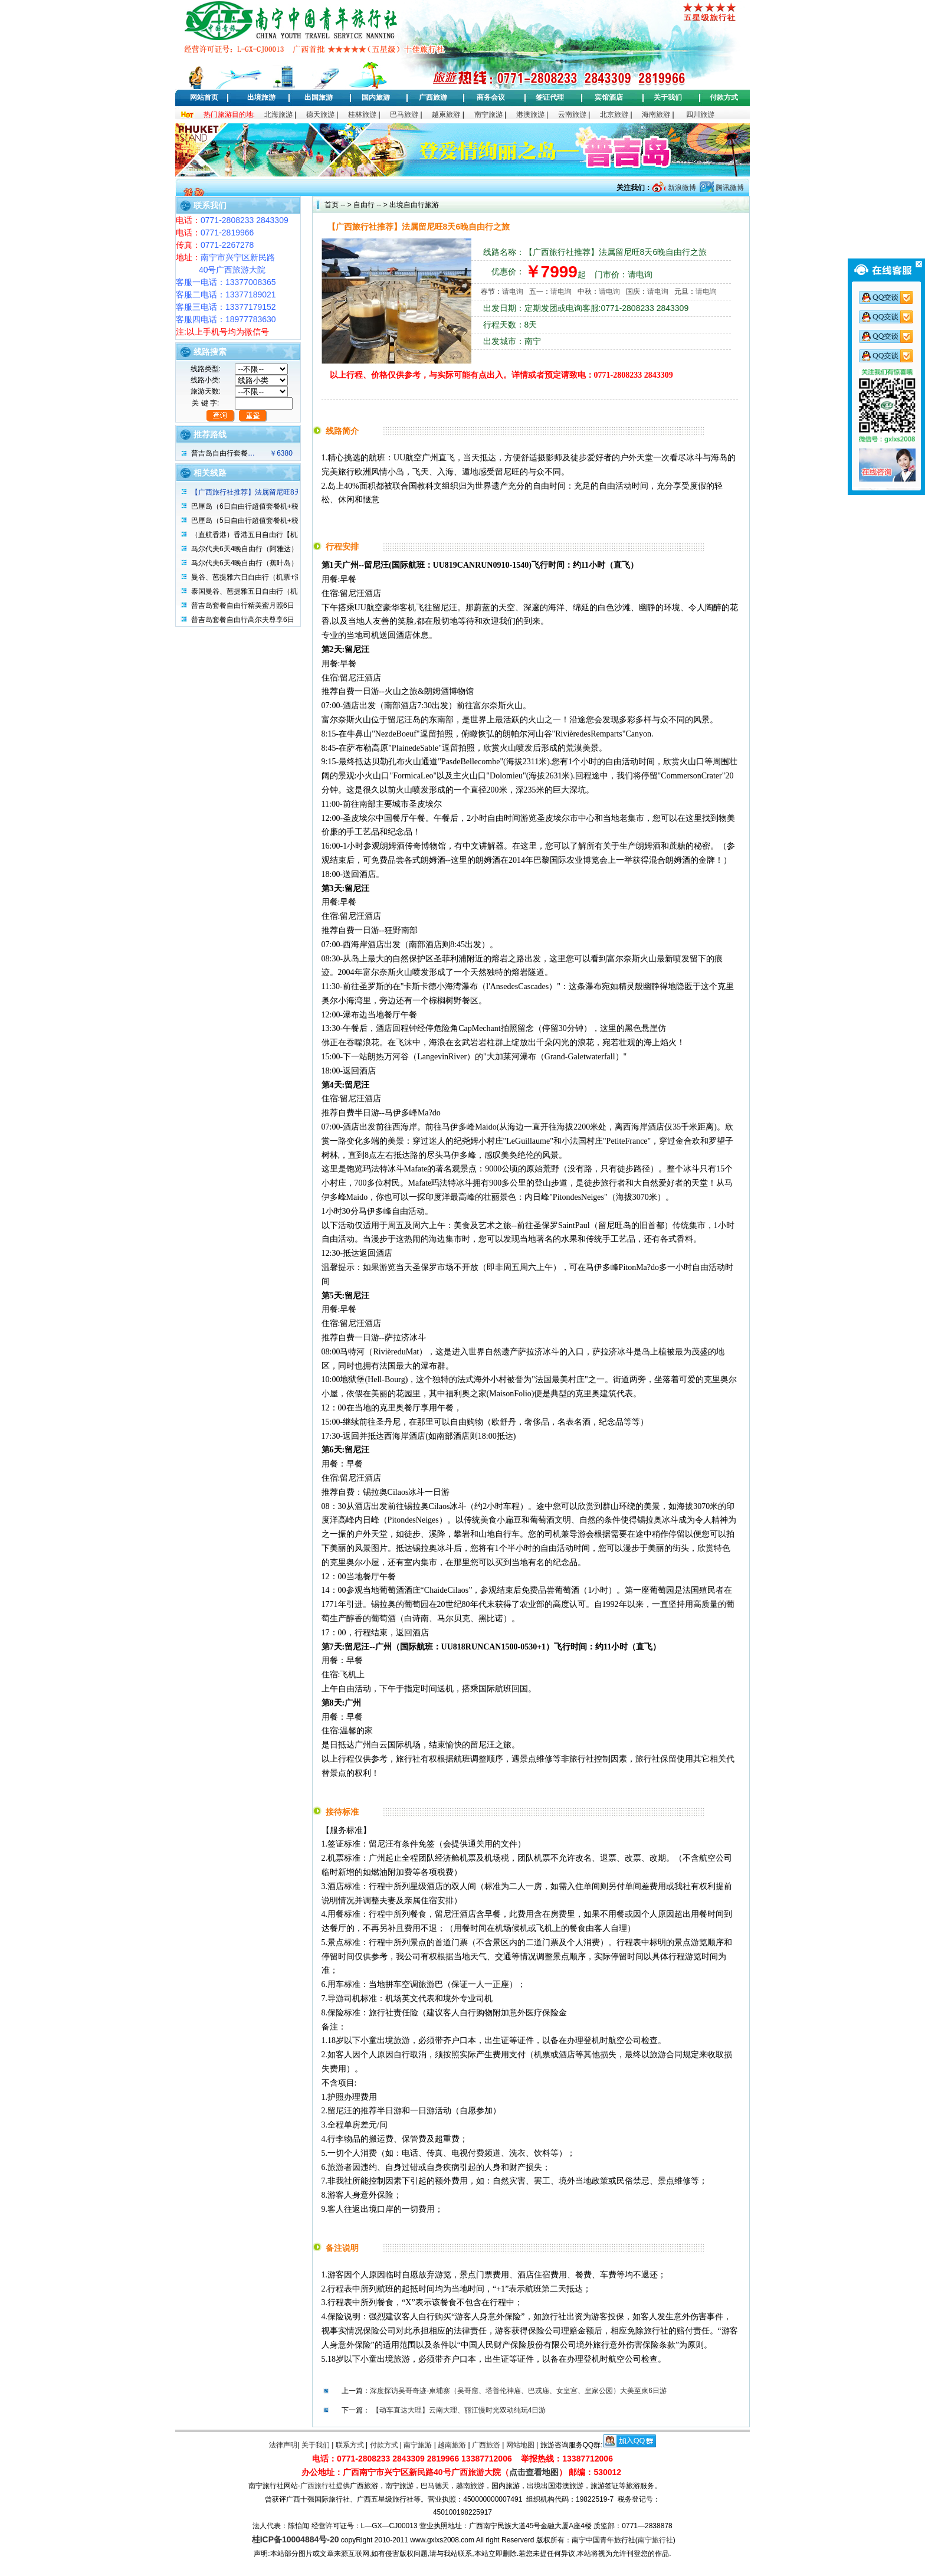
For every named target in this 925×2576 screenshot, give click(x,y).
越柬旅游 (446, 114)
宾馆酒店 (609, 97)
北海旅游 (278, 114)
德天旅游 (320, 114)
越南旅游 (452, 2445)
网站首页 (204, 97)
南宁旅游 (488, 114)
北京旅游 (614, 114)
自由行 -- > (370, 205)
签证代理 (550, 97)
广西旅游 (433, 97)
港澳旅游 (530, 114)
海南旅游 (656, 114)
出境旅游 (261, 97)
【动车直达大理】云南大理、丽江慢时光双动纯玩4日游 (459, 2410)
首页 (331, 205)
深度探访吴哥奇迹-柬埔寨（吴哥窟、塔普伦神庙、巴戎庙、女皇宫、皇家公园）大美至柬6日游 (518, 2391)
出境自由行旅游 (413, 205)
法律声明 (283, 2445)
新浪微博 (680, 188)
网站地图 (520, 2445)
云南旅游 (572, 114)
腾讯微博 (729, 188)
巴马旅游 (404, 114)
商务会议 (491, 97)
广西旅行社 (318, 2486)
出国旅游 (318, 97)
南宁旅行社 (655, 2540)
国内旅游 (376, 97)
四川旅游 (700, 114)
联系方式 (350, 2445)
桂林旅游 (362, 114)
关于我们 (668, 97)
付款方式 (724, 97)
